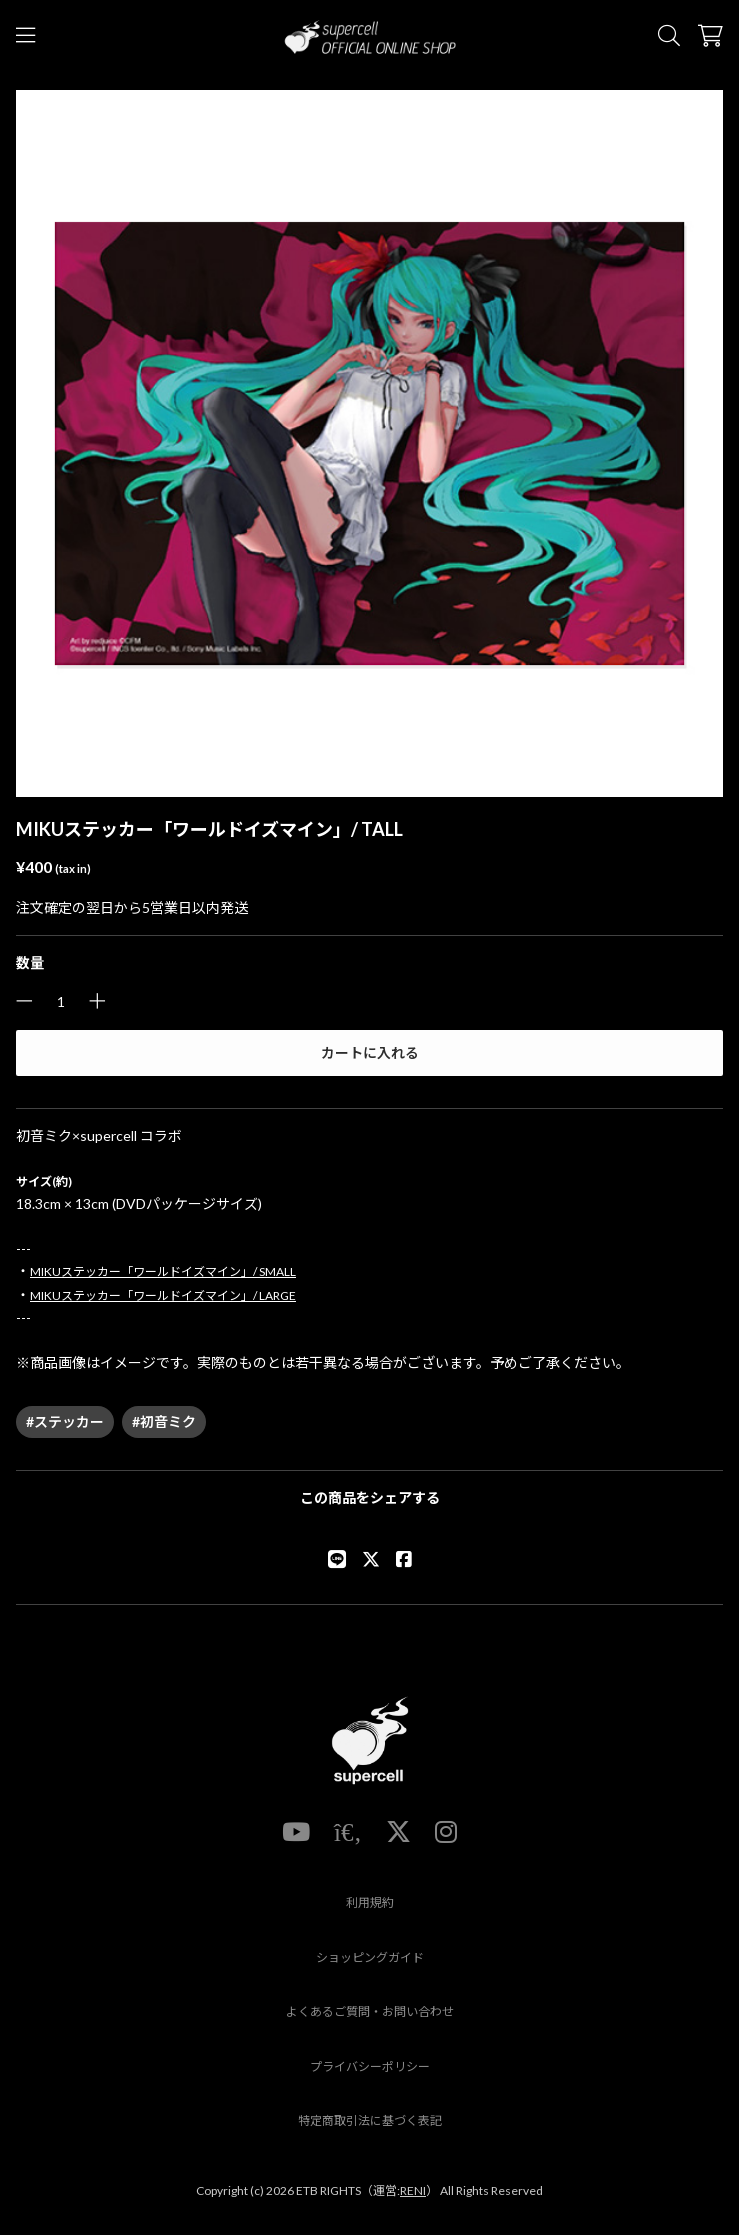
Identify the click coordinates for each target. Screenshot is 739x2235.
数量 (30, 962)
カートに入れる (370, 1052)
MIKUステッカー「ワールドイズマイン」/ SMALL (163, 1271)
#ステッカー (65, 1421)
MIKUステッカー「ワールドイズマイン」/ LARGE (163, 1295)
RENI (413, 2190)
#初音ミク (164, 1421)
